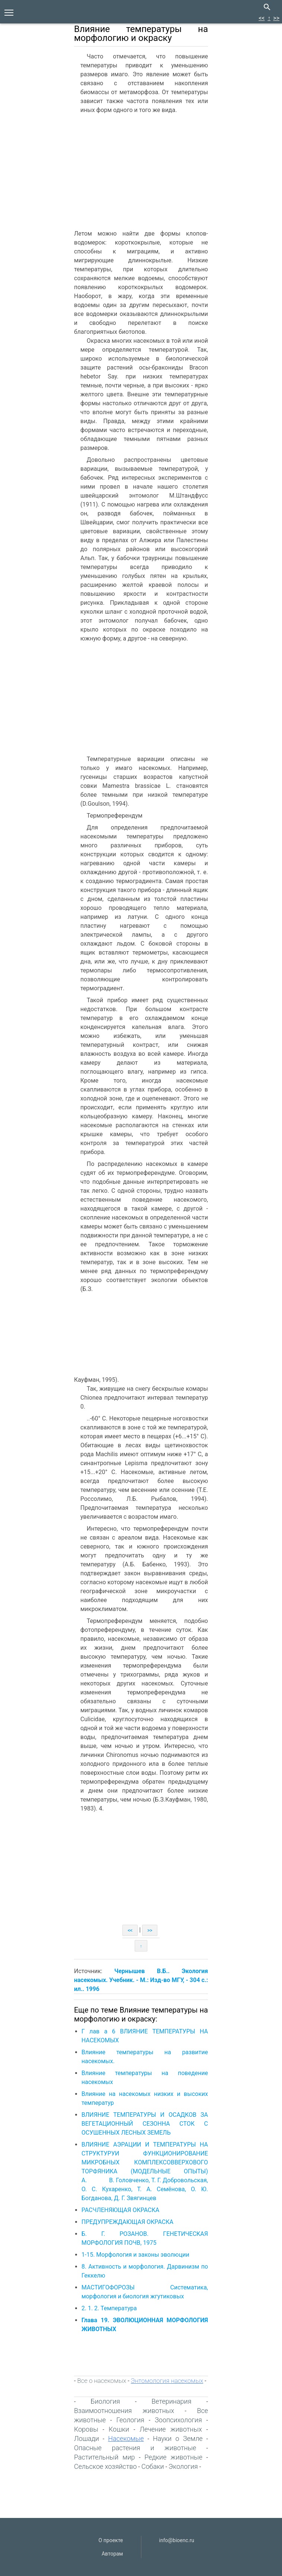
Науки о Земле (178, 2438)
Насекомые (126, 2438)
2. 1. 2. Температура (109, 2308)
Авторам (112, 2554)
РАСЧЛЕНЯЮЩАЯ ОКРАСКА (120, 2210)
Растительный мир (104, 2457)
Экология (183, 2466)
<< (262, 18)
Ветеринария (171, 2401)
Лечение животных (171, 2429)
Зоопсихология (178, 2420)
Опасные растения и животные (135, 2448)
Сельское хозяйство (105, 2466)
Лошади (86, 2438)
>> (276, 18)
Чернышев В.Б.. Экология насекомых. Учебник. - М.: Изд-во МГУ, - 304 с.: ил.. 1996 (141, 1980)
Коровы (86, 2429)
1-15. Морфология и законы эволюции (135, 2254)
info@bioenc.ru (176, 2540)
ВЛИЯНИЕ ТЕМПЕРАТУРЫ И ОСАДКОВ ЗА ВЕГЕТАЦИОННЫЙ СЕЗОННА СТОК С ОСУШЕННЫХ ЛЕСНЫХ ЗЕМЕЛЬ (144, 2123)
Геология (130, 2420)
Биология (105, 2401)
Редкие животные (173, 2457)
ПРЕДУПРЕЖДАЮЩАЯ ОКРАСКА (127, 2221)
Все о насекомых (101, 2380)
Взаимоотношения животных (124, 2410)
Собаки (152, 2466)
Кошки (119, 2429)
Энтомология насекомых (167, 2380)
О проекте (111, 2540)
